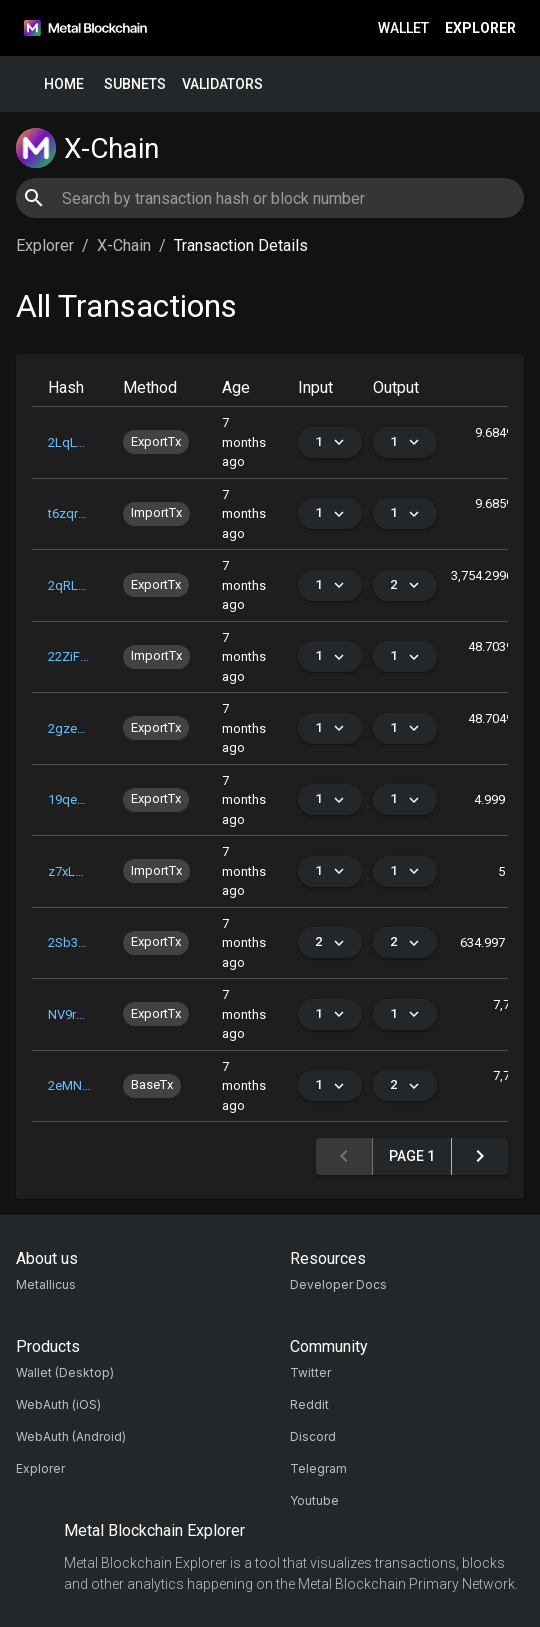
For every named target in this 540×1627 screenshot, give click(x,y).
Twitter (310, 1372)
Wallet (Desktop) (65, 1372)
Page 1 (412, 1156)
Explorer (480, 28)
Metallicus (46, 1284)
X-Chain (124, 245)
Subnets (135, 84)
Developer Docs (338, 1284)
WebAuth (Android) (71, 1436)
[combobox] (269, 198)
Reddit (309, 1404)
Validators (222, 84)
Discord (313, 1436)
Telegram (318, 1468)
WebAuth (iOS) (58, 1404)
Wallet (403, 28)
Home (64, 84)
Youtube (314, 1500)
